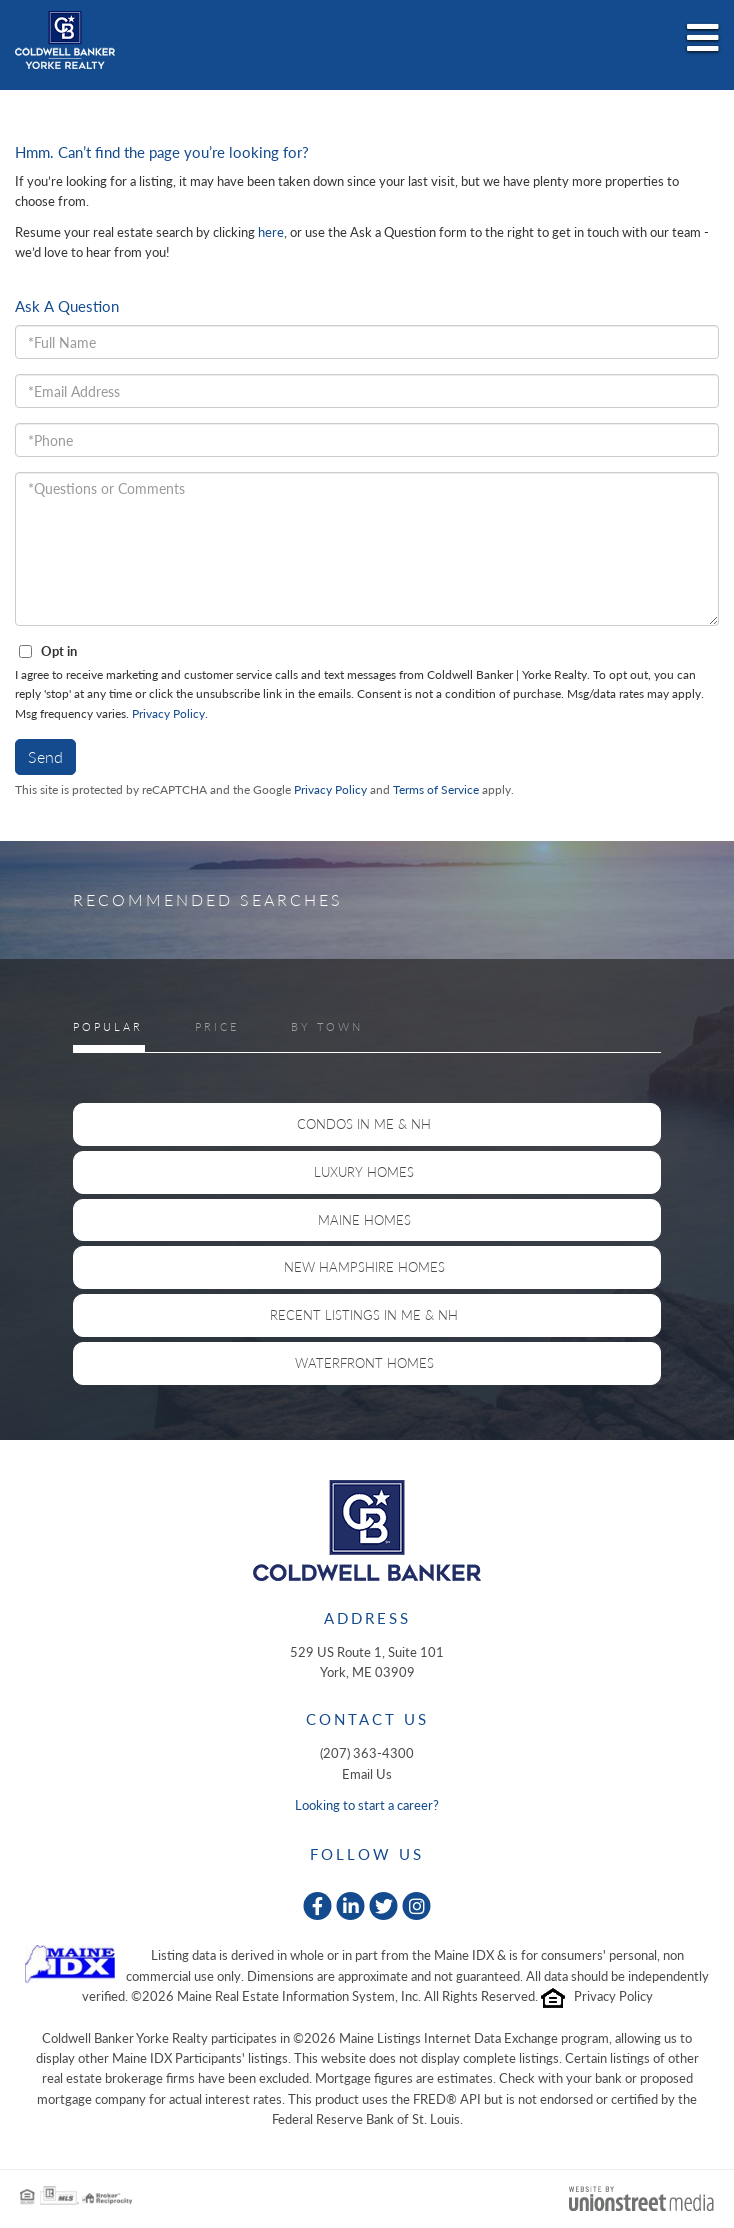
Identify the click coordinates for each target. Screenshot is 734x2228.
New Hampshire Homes (364, 1267)
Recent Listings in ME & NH (364, 1315)
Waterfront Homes (364, 1363)
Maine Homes (364, 1220)
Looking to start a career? (367, 1805)
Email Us (367, 1774)
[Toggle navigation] (703, 39)
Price (217, 1026)
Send (45, 756)
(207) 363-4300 (367, 1753)
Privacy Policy (168, 713)
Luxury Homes (364, 1172)
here (271, 232)
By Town (327, 1026)
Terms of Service (436, 789)
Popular (108, 1026)
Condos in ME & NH (364, 1124)
